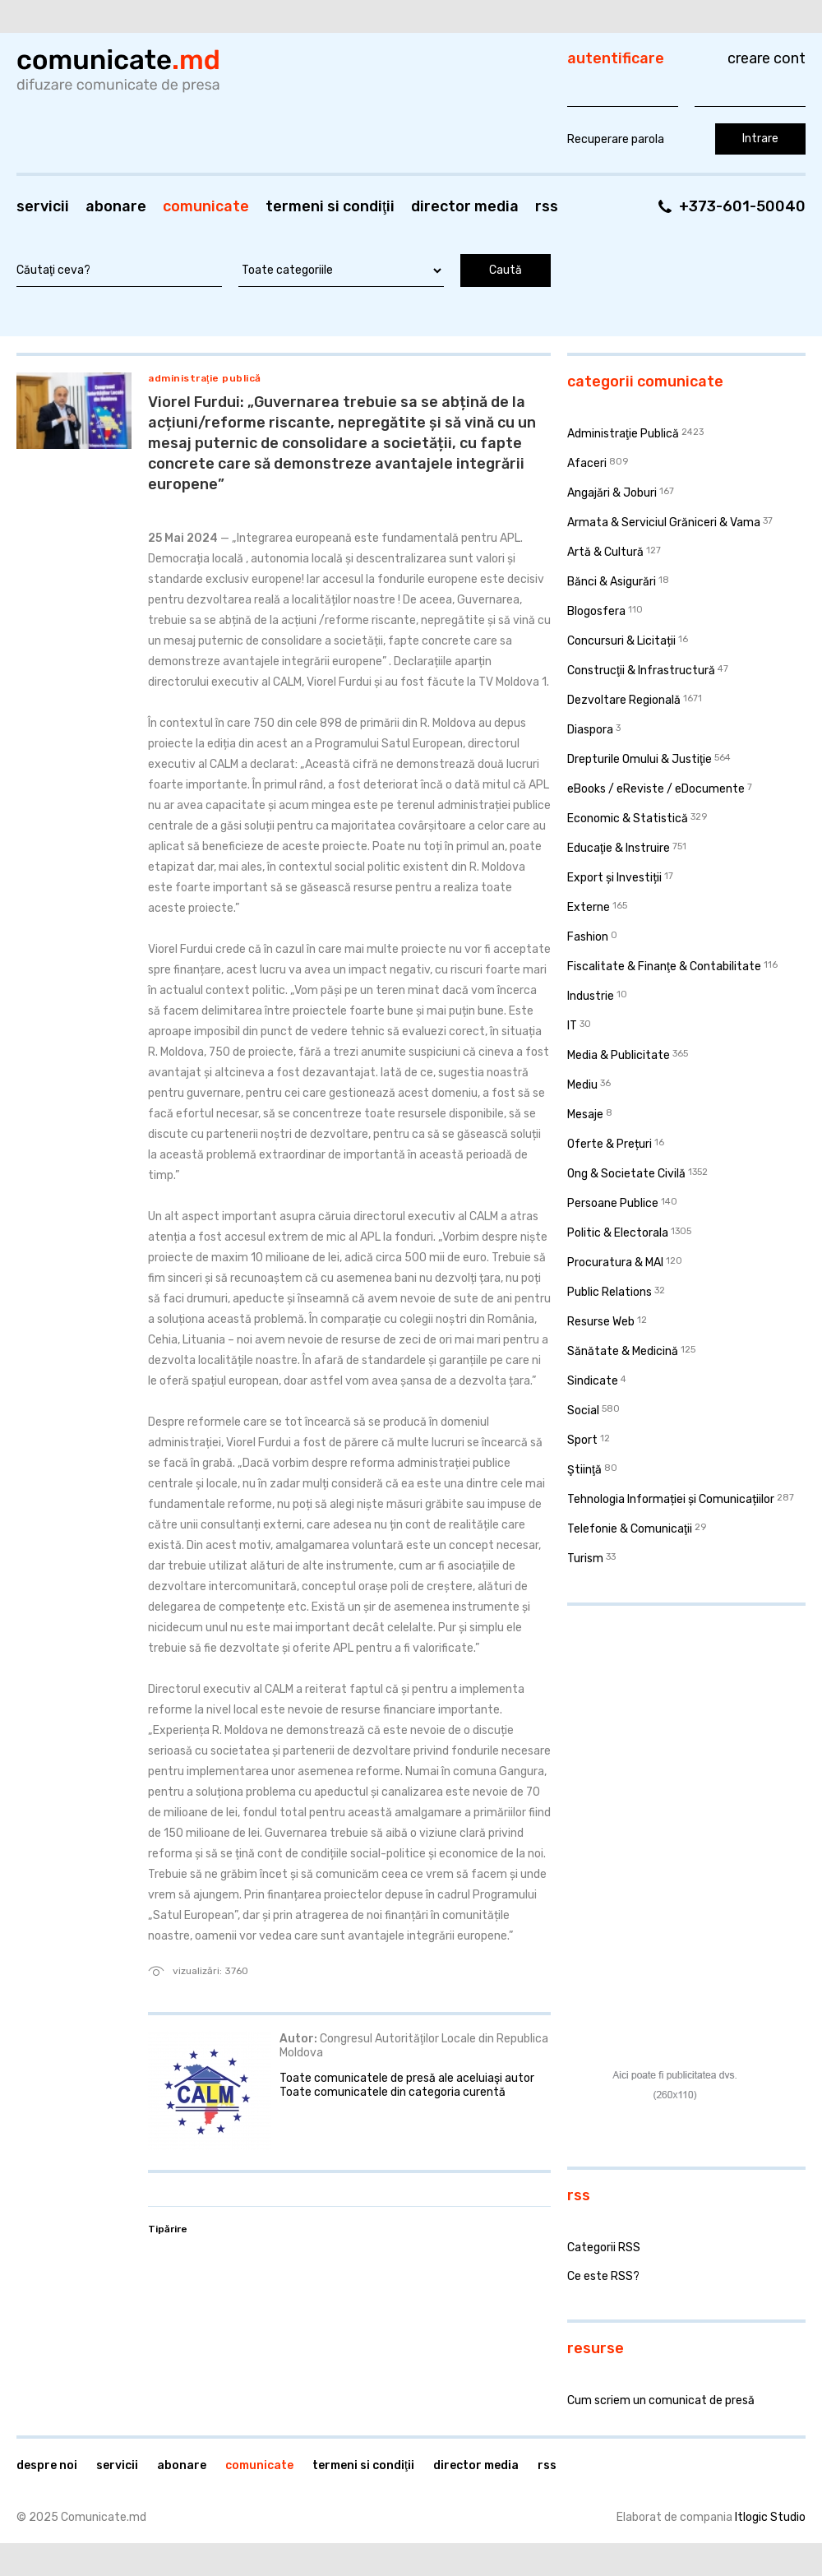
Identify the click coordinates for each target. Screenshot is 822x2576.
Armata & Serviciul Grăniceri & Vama (663, 523)
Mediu (582, 1085)
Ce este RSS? (603, 2276)
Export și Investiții (614, 878)
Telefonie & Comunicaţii (629, 1529)
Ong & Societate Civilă (626, 1174)
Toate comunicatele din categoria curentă (392, 2092)
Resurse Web (601, 1322)
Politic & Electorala (617, 1233)
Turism (585, 1558)
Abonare (115, 206)
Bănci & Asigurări (611, 582)
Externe (588, 907)
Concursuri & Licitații (621, 641)
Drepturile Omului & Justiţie (639, 759)
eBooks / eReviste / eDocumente (656, 789)
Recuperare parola (615, 139)
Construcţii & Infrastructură (641, 671)
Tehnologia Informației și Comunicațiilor (670, 1499)
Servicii (42, 206)
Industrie (590, 996)
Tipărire (167, 2229)
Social (583, 1410)
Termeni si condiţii (330, 206)
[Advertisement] (670, 1725)
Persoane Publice (612, 1203)
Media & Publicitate (618, 1055)
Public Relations (609, 1292)
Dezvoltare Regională (624, 700)
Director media (465, 206)
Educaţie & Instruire (618, 848)
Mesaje (585, 1115)
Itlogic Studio (770, 2517)
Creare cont (766, 58)
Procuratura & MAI (615, 1263)
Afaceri (587, 463)
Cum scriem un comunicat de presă (661, 2400)
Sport (582, 1440)
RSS (546, 206)
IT (572, 1026)
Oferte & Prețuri (609, 1144)
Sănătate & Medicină (622, 1351)
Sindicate (592, 1381)
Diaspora (590, 730)
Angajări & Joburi (612, 493)
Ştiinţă (584, 1470)
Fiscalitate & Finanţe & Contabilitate (664, 967)
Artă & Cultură (605, 552)
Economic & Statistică (627, 819)
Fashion (587, 937)
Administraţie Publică (204, 378)
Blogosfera (596, 611)
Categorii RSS (603, 2248)
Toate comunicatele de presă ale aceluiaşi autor (406, 2078)
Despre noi (46, 2465)
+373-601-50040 (742, 206)
